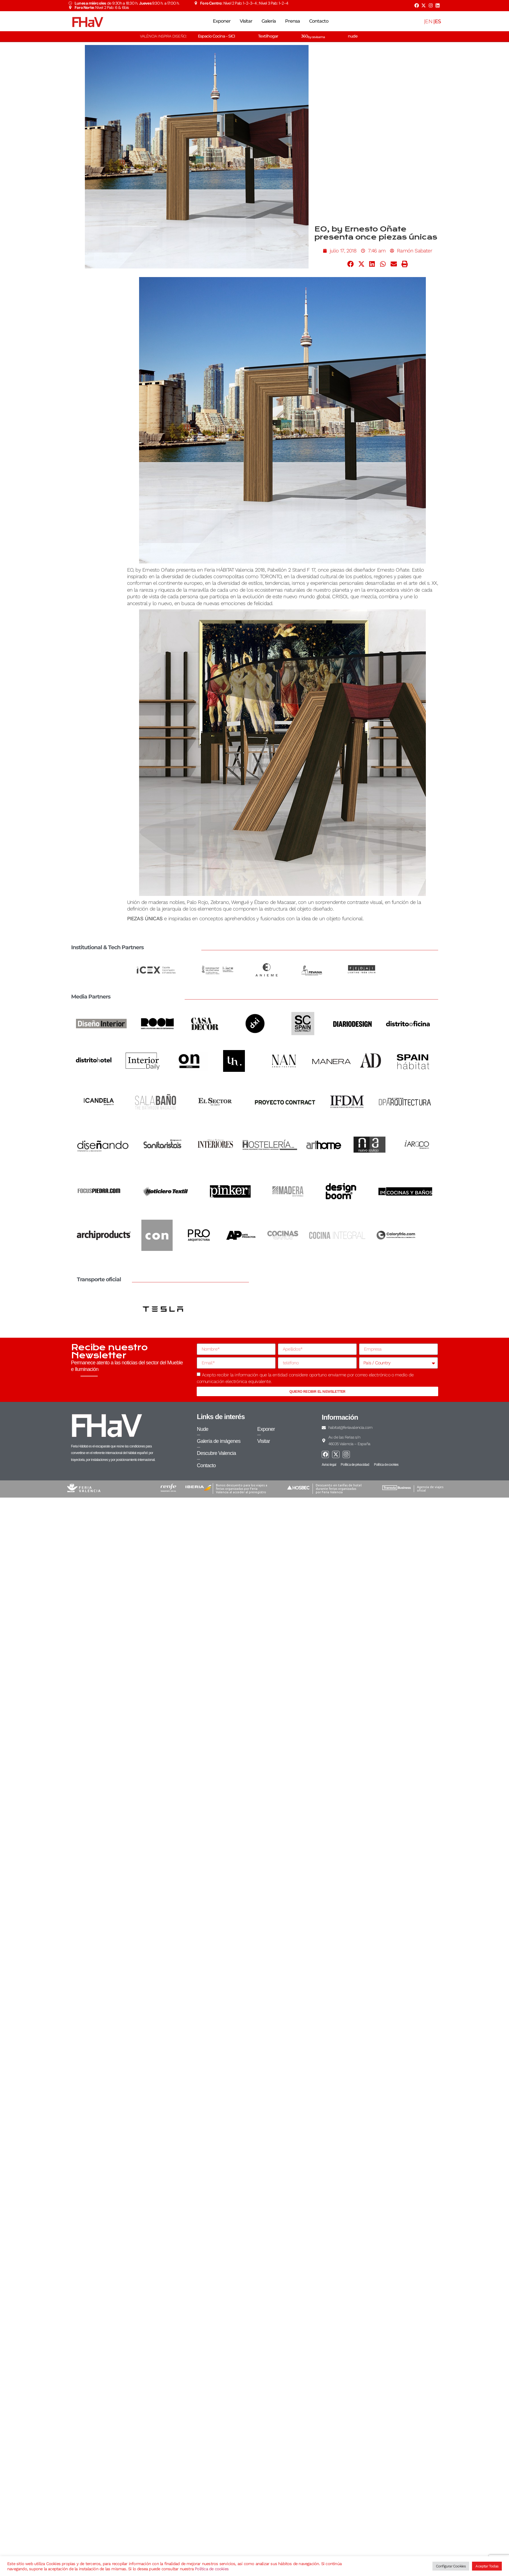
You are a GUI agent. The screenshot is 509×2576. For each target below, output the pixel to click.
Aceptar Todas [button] (486, 2566)
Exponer (222, 21)
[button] (350, 264)
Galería (269, 21)
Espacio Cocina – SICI (216, 36)
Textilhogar (268, 36)
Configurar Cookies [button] (451, 2566)
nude (353, 36)
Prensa (292, 21)
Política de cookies (212, 2568)
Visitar (246, 21)
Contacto (318, 21)
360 (313, 36)
